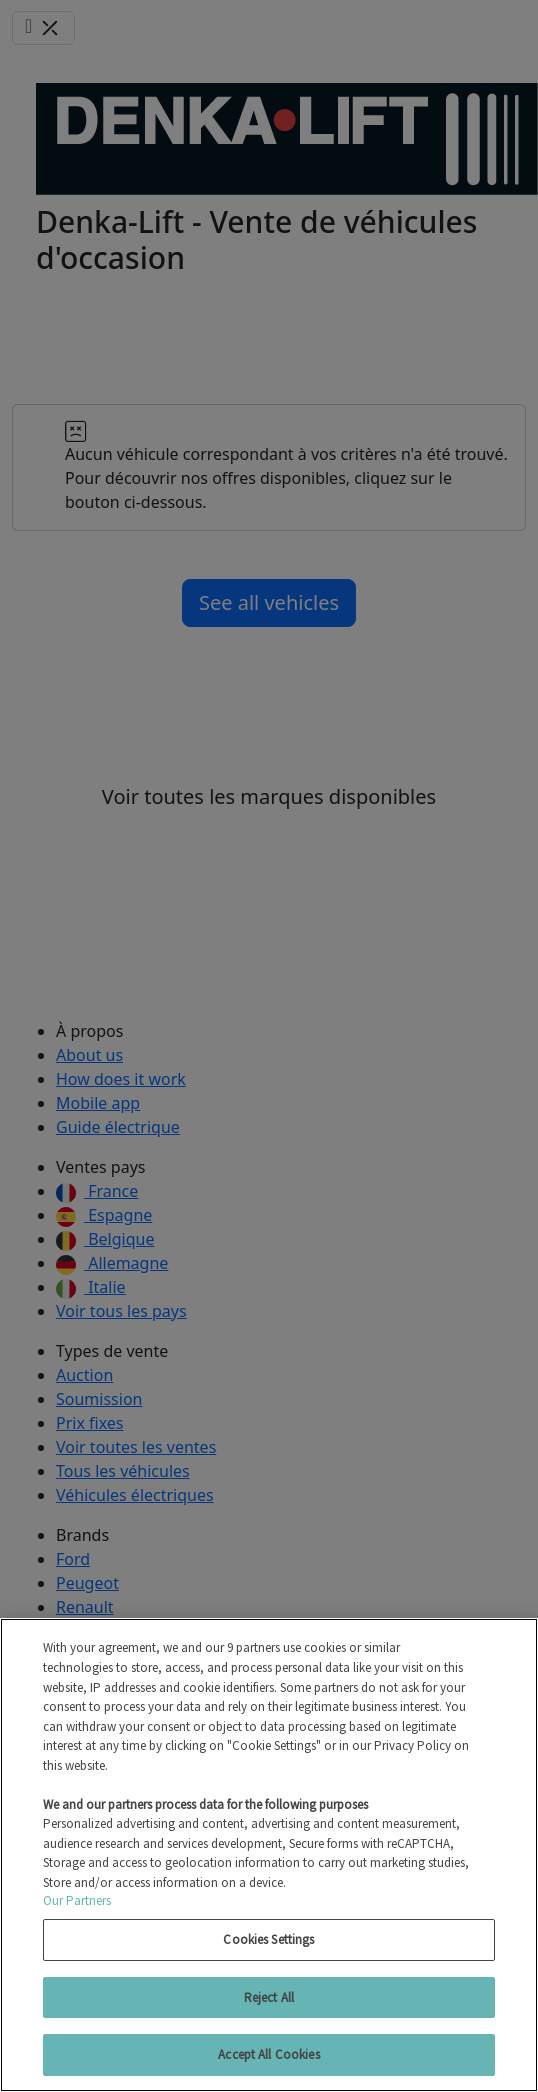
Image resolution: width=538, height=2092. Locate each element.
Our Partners (77, 1900)
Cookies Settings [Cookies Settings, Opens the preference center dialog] (268, 1939)
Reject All (269, 1997)
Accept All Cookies (268, 2054)
